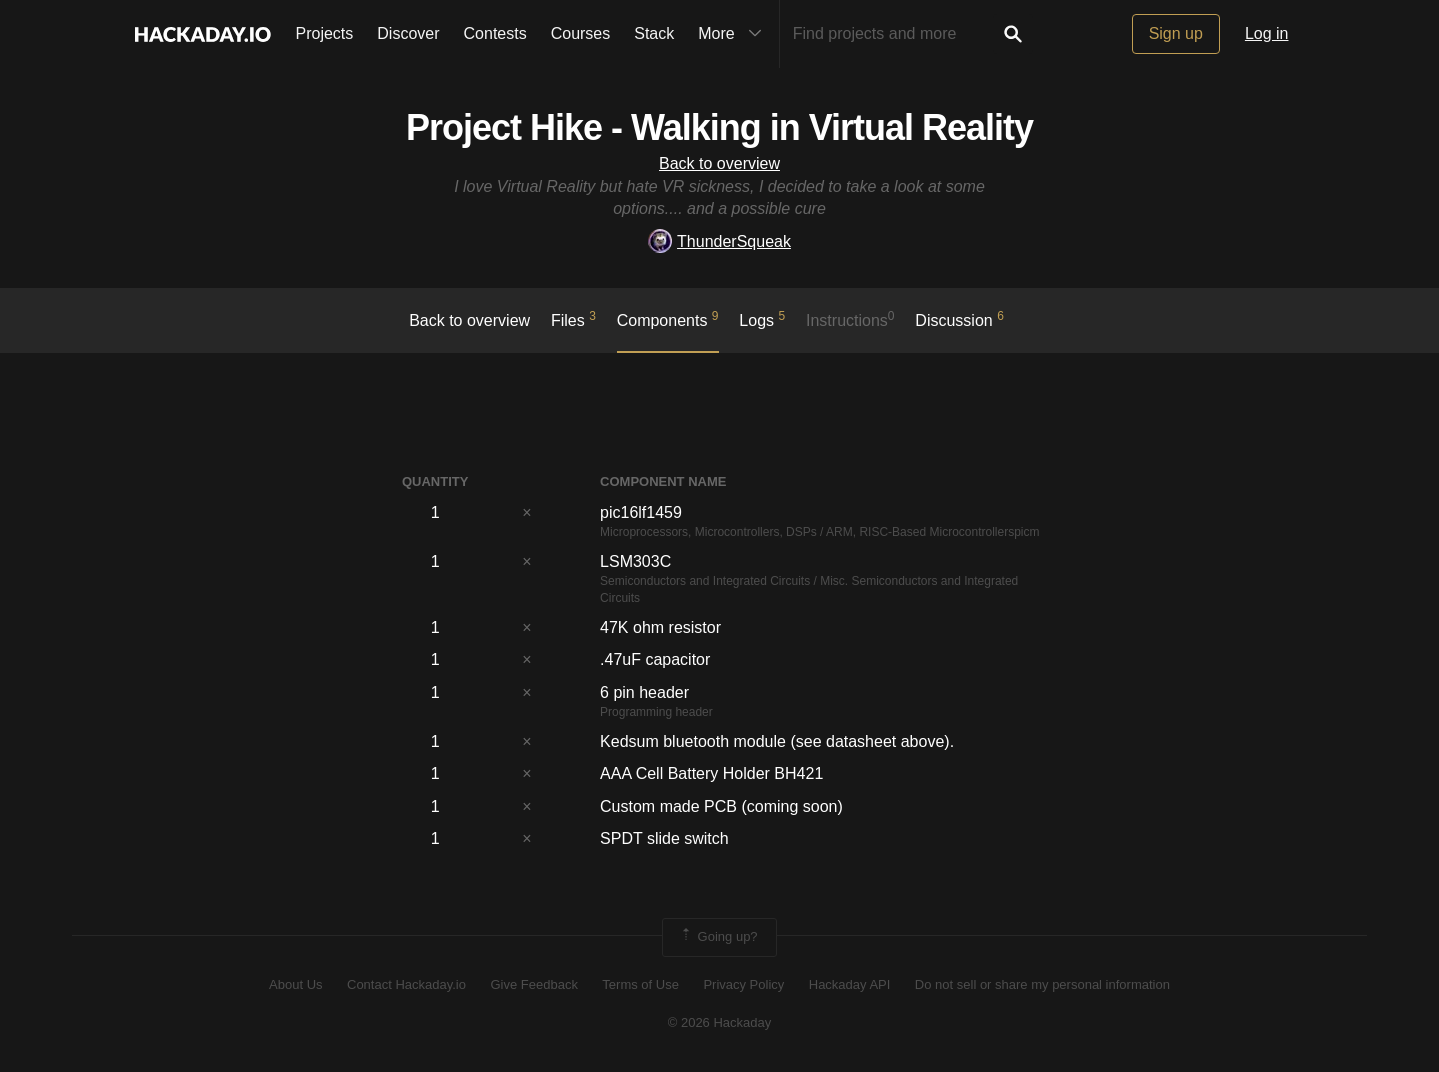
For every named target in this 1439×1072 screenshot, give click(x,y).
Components (668, 319)
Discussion (959, 319)
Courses (581, 33)
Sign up (1176, 33)
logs (762, 319)
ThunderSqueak (719, 241)
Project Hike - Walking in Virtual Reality (719, 127)
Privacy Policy (743, 984)
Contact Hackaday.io (406, 984)
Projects (325, 33)
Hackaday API (850, 984)
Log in (1267, 33)
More (734, 34)
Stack (654, 33)
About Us (295, 984)
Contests (495, 33)
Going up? (718, 937)
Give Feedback (533, 984)
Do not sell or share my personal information (1042, 984)
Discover (408, 33)
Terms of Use (640, 984)
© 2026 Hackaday (720, 1022)
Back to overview (719, 163)
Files (573, 319)
